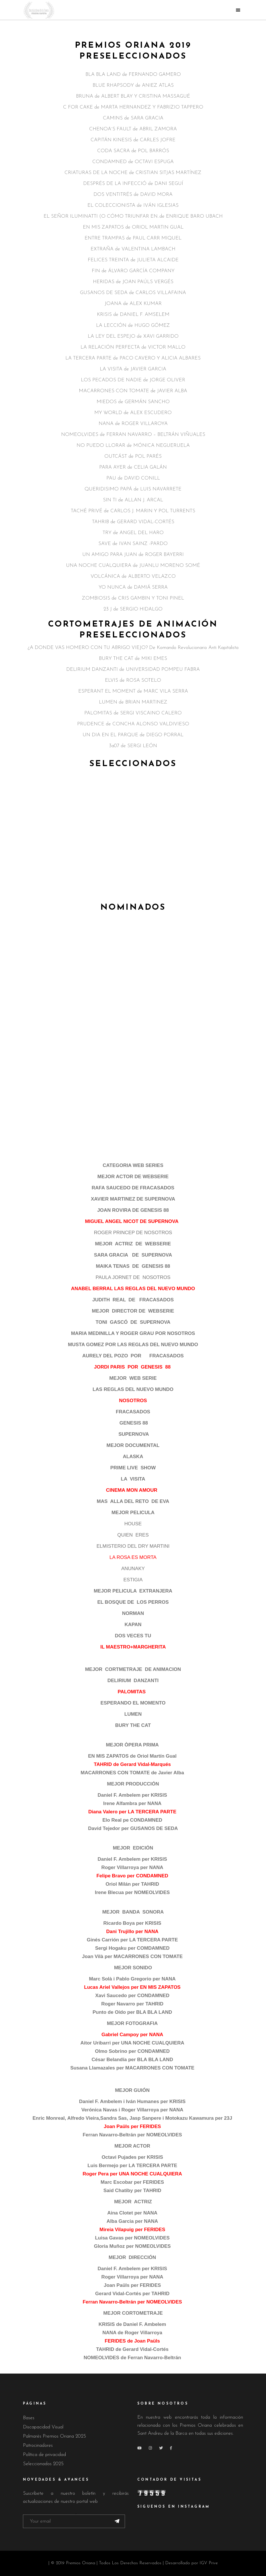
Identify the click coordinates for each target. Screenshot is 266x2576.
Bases (28, 2417)
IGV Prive (209, 2563)
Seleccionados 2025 (43, 2463)
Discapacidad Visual (43, 2427)
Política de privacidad (44, 2454)
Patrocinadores (38, 2445)
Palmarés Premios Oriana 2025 (54, 2436)
